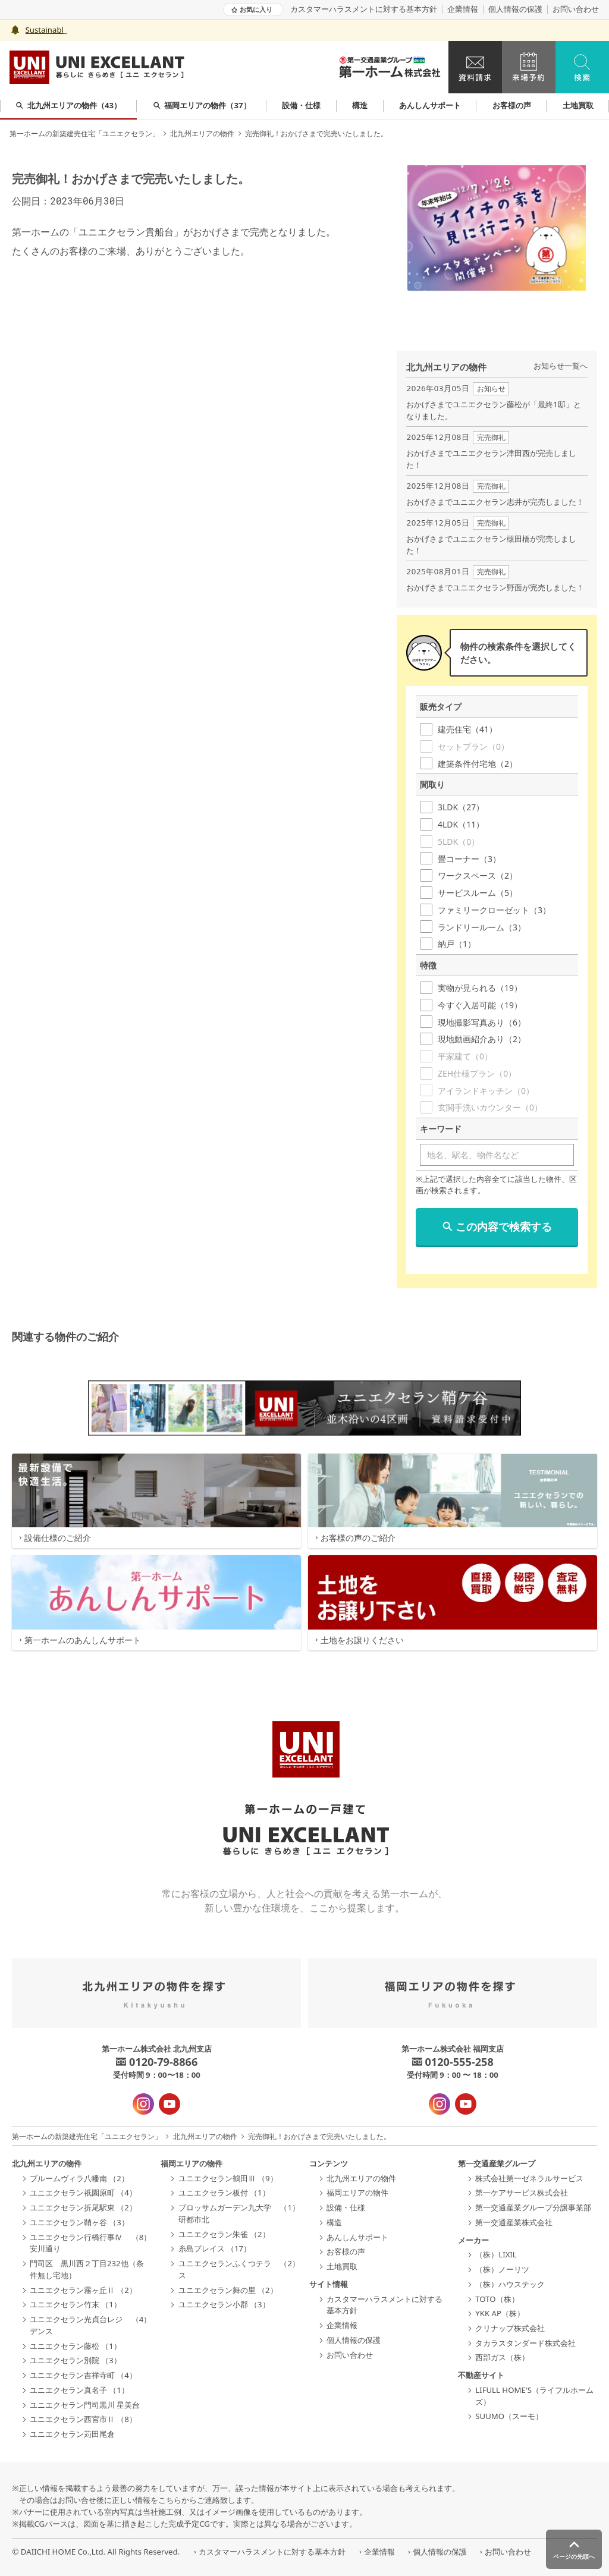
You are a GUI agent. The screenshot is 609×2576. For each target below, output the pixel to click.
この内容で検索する (497, 1226)
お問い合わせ (576, 9)
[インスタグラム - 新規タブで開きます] (143, 2104)
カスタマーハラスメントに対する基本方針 (363, 9)
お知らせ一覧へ (560, 365)
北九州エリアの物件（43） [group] (68, 105)
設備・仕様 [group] (301, 105)
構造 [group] (360, 105)
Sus (32, 29)
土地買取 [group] (578, 105)
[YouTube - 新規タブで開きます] (169, 2104)
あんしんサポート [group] (430, 105)
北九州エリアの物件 (202, 133)
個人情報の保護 (515, 9)
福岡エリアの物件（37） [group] (202, 105)
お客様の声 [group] (511, 105)
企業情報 (462, 9)
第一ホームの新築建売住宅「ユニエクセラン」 (84, 133)
